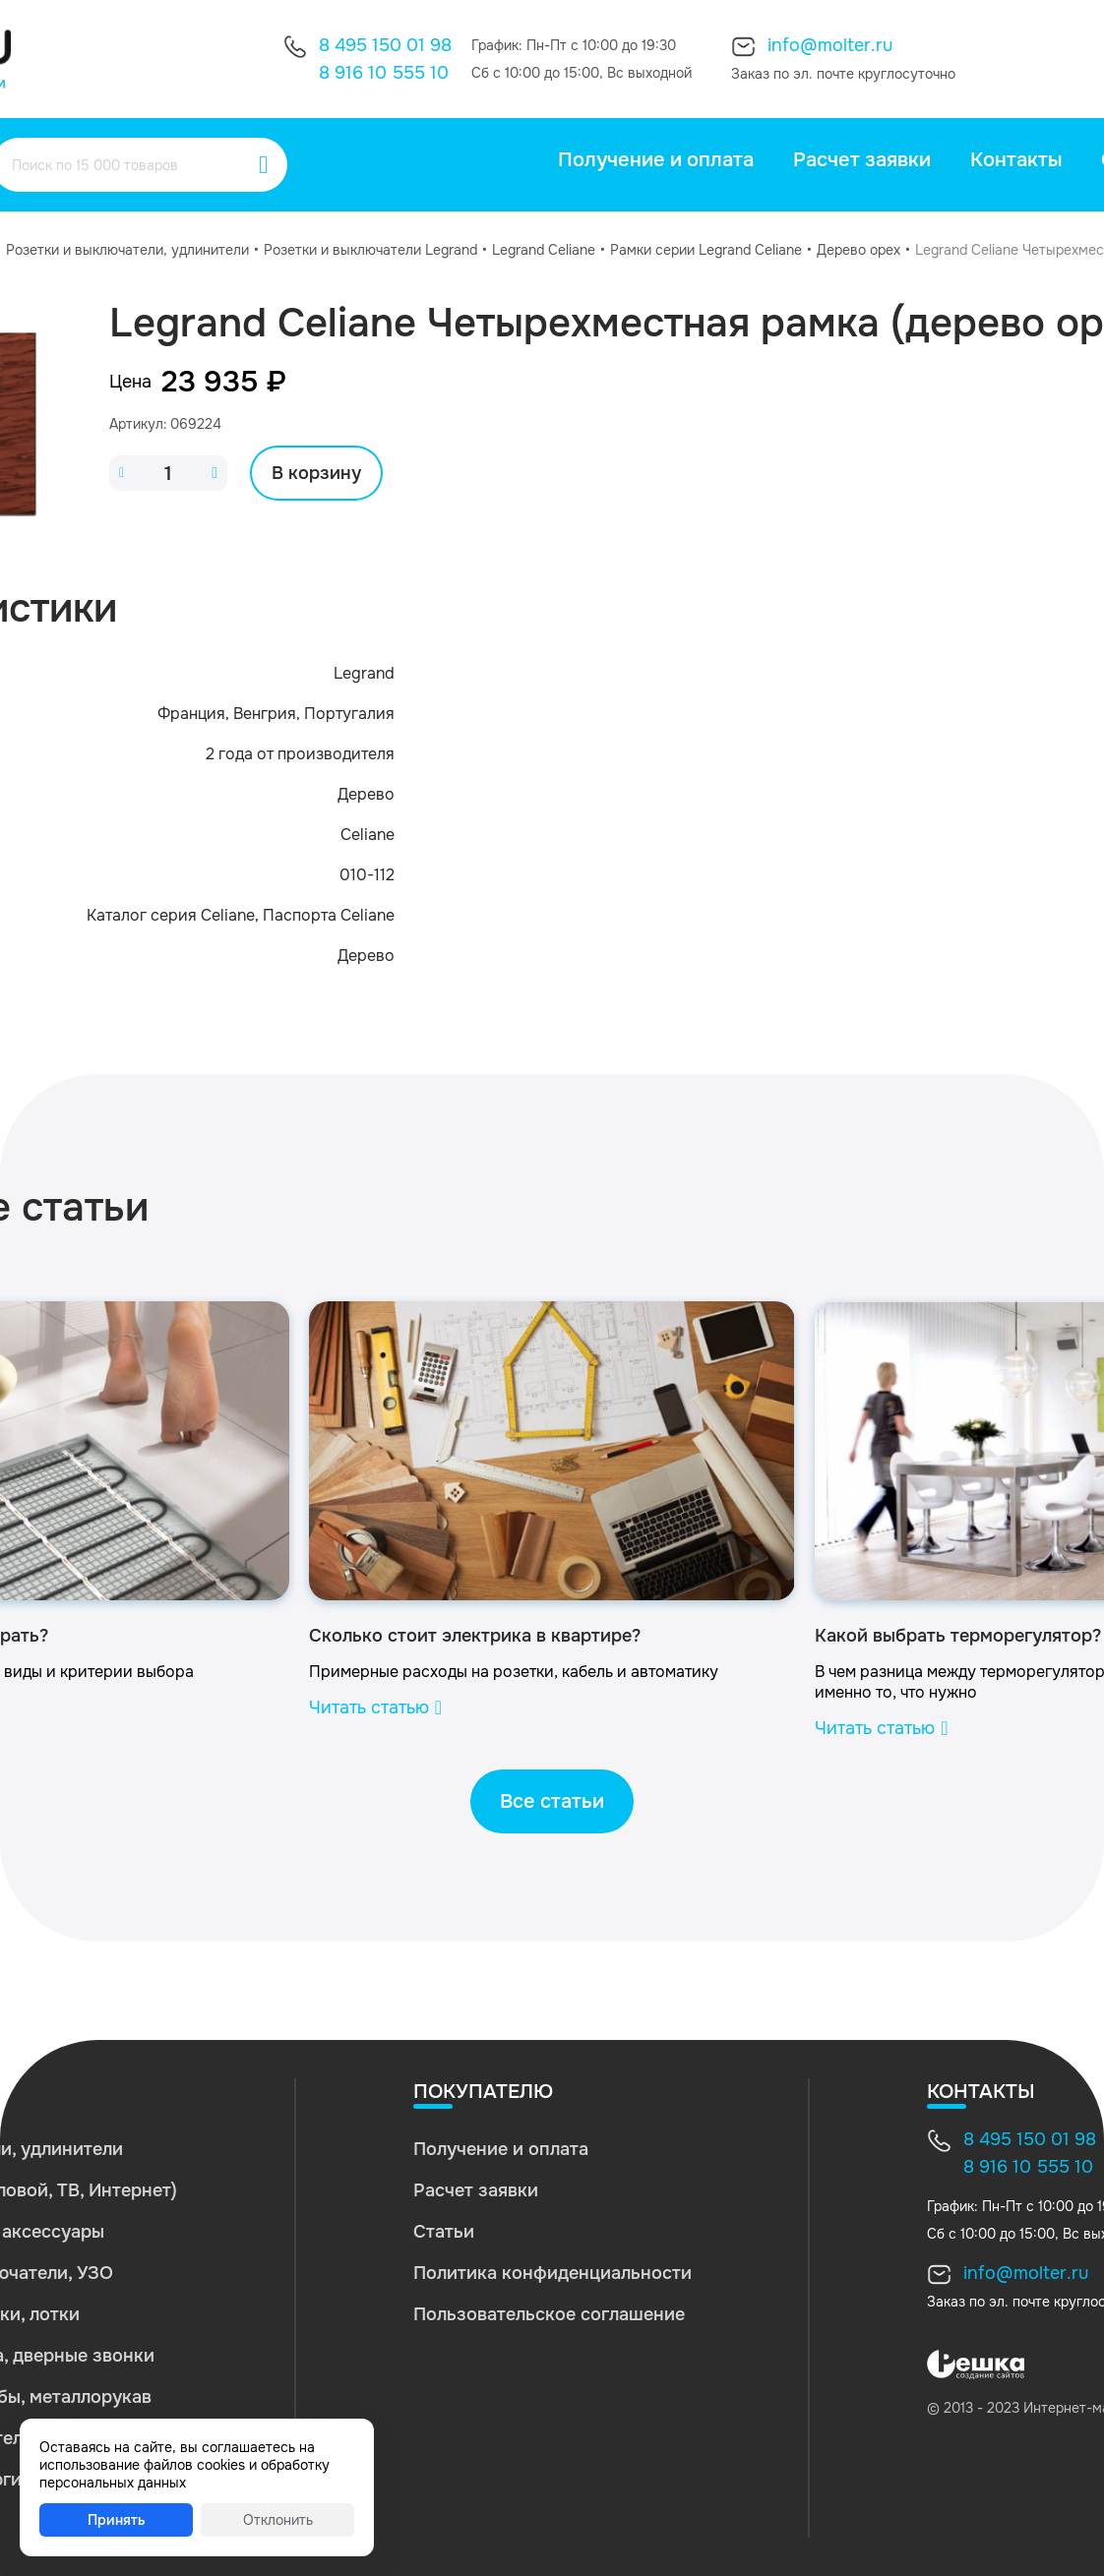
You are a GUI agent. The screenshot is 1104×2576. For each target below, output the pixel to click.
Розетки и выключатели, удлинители (127, 250)
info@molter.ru (829, 45)
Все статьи (552, 1801)
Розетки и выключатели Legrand (370, 250)
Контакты (1016, 160)
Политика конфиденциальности (552, 2273)
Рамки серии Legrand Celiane (706, 250)
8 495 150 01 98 (385, 45)
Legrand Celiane (543, 250)
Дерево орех (858, 250)
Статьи (443, 2232)
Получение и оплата (656, 160)
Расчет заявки (862, 160)
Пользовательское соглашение (549, 2314)
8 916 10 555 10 (384, 73)
